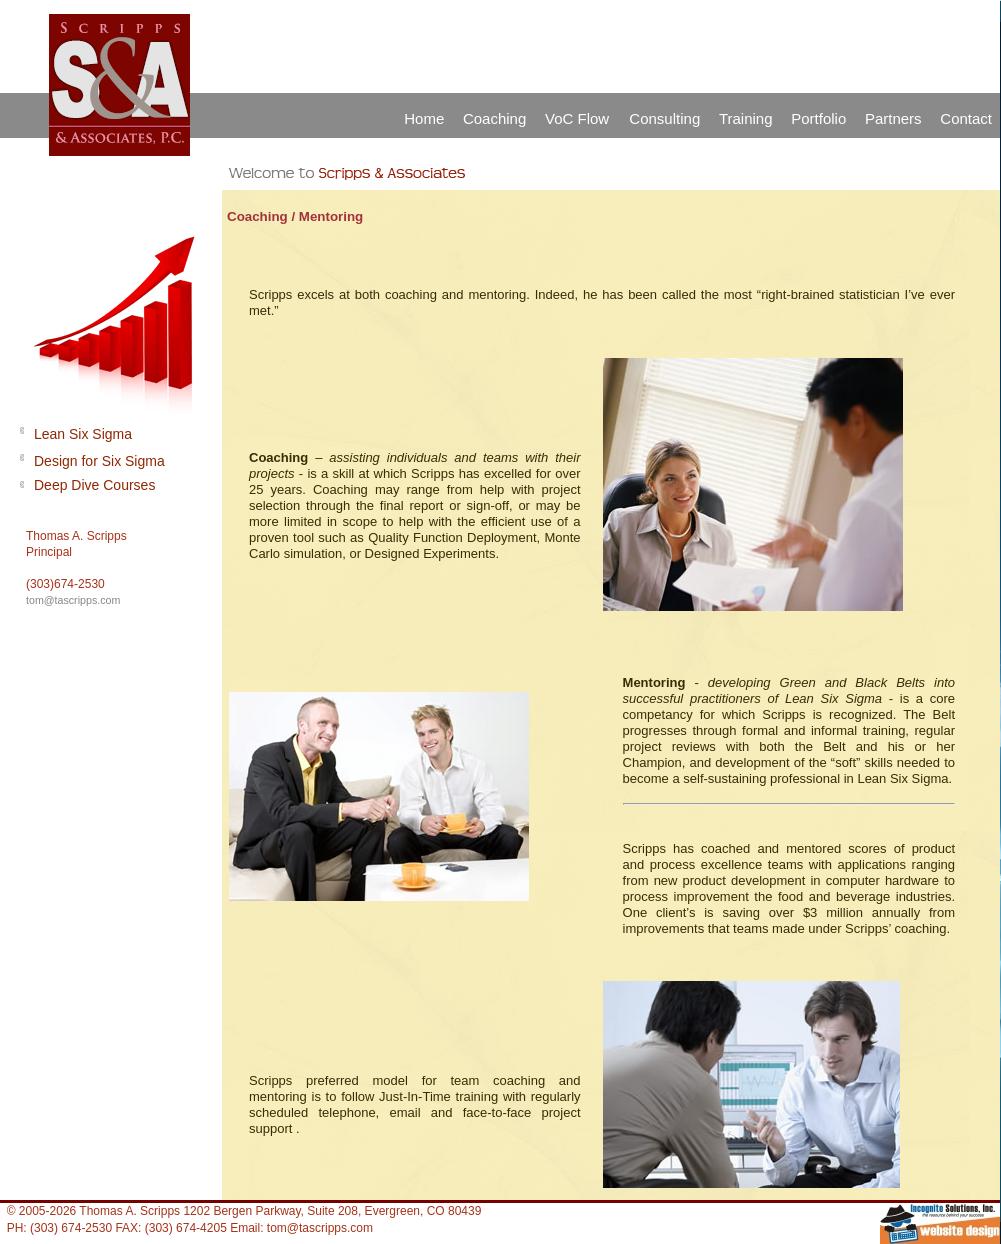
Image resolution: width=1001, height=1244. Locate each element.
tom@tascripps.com (73, 600)
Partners (893, 118)
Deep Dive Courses (94, 485)
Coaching (494, 118)
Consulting (664, 118)
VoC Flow (579, 118)
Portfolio (818, 118)
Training (746, 118)
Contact (966, 118)
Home (424, 118)
